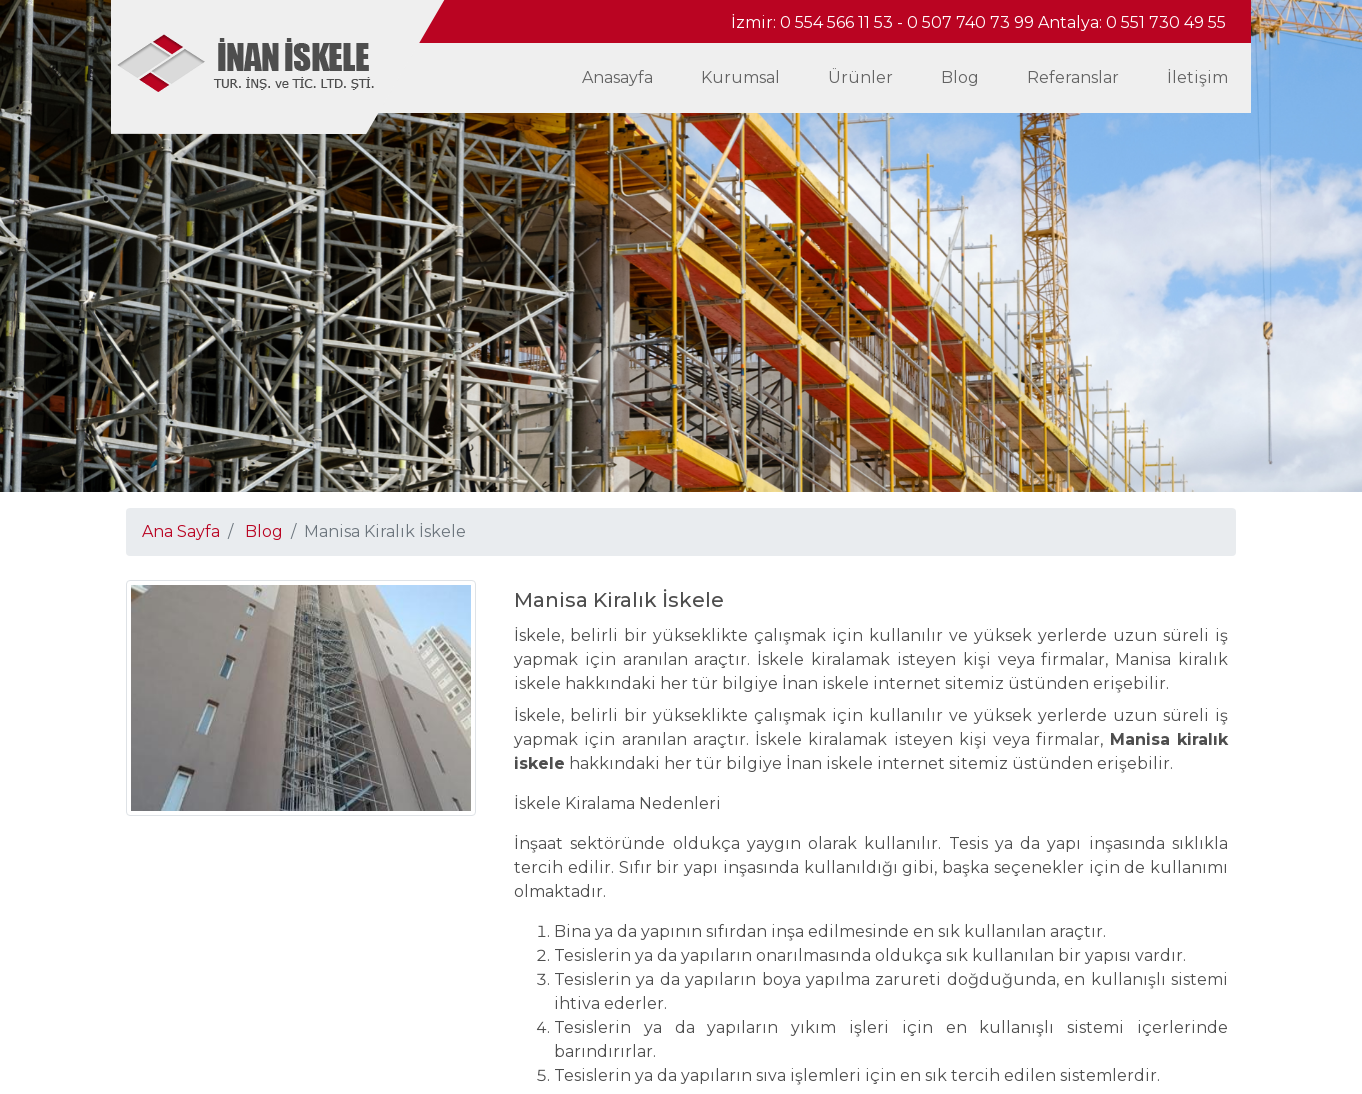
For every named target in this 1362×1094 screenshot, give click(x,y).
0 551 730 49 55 (1166, 22)
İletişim (1197, 77)
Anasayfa (617, 77)
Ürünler (860, 77)
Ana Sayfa (181, 531)
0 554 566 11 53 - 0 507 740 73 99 (909, 22)
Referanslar (1073, 77)
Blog (960, 77)
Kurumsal (740, 77)
